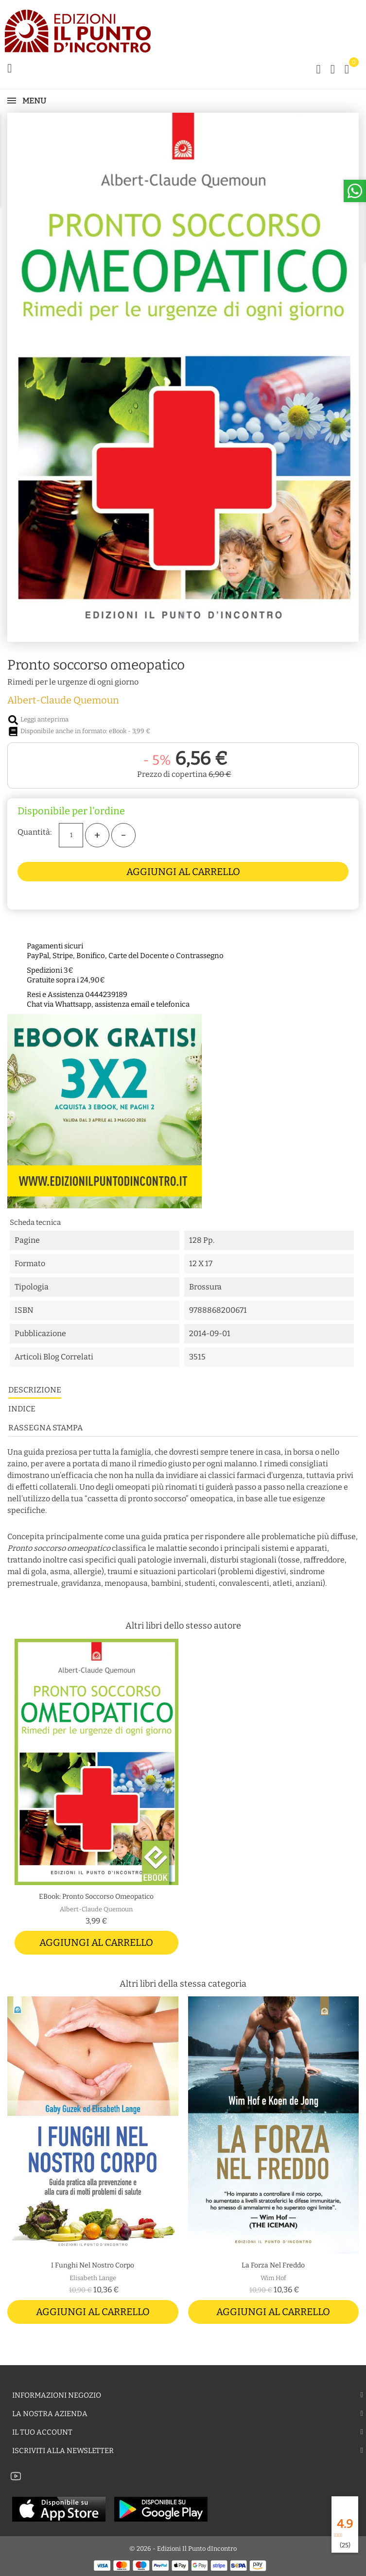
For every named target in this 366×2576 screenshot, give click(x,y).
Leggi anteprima (38, 719)
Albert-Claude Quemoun (63, 700)
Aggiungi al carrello (183, 871)
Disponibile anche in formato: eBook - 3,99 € (78, 731)
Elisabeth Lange (93, 2278)
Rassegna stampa (45, 1427)
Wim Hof (273, 2278)
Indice (21, 1408)
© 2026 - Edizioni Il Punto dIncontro (183, 2548)
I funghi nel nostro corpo (92, 2265)
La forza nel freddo (273, 2265)
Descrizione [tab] (34, 1389)
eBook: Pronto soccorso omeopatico (96, 1896)
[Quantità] (71, 835)
